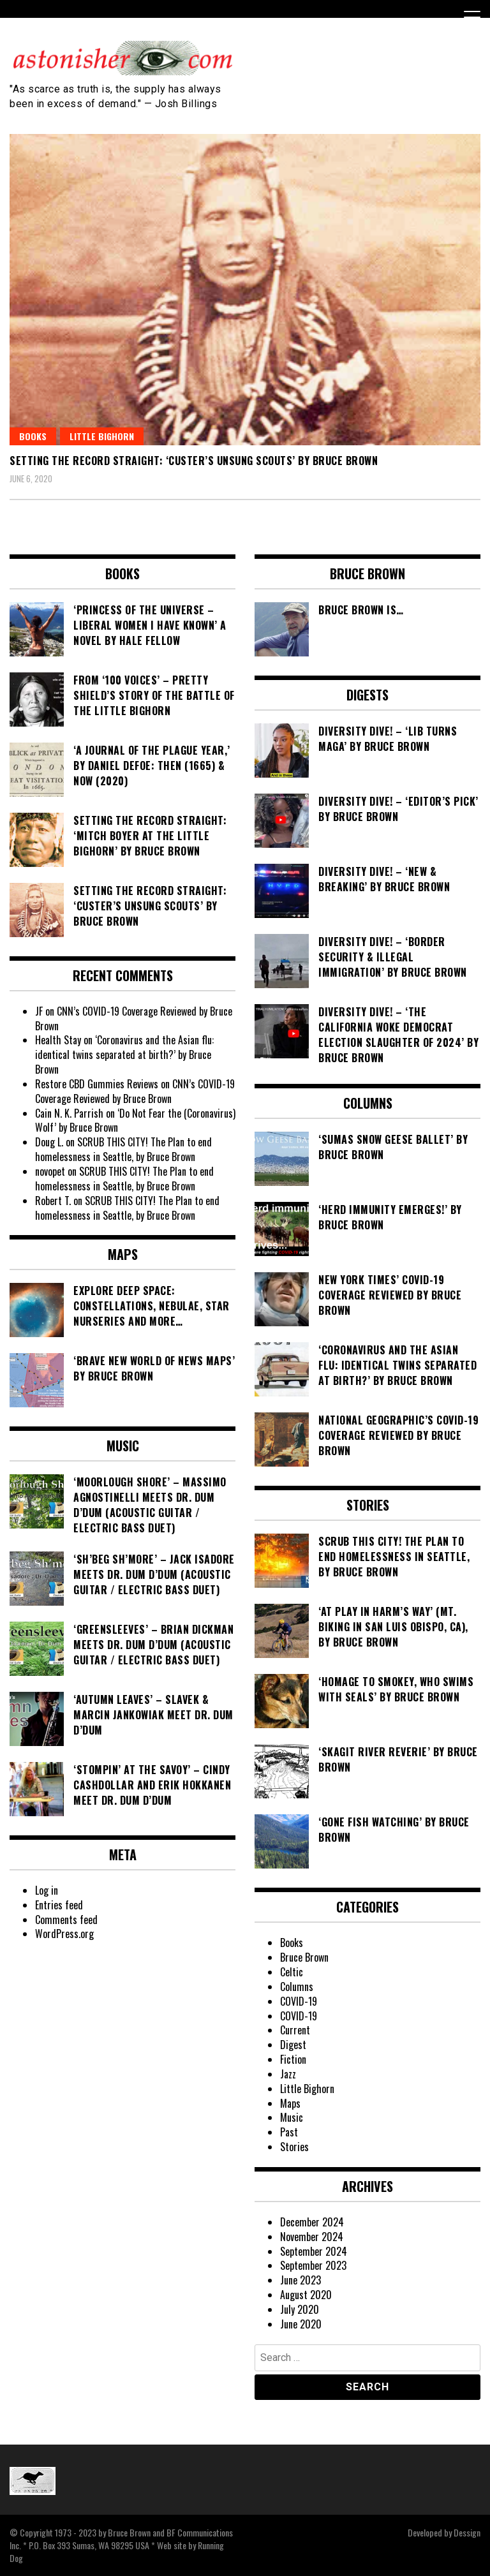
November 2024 (311, 2236)
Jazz (288, 2074)
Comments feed (66, 1919)
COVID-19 (298, 2001)
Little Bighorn (102, 436)
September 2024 (313, 2251)
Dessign (467, 2532)
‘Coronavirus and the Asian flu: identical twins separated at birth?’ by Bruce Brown (124, 1054)
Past (289, 2132)
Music (291, 2117)
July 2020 (299, 2309)
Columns (296, 1986)
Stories (294, 2146)
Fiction (293, 2059)
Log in (46, 1890)
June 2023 (300, 2280)
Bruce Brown (304, 1957)
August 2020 (306, 2294)
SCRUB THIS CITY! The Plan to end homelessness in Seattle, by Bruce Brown (123, 1149)
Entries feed (59, 1905)
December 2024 (312, 2222)
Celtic (291, 1972)
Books (33, 436)
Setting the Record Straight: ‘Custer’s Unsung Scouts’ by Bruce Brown (194, 460)
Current (295, 2030)
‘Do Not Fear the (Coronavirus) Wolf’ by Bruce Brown (135, 1121)
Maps (290, 2103)
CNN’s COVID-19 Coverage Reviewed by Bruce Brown (133, 1018)
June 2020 (301, 2324)
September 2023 (313, 2265)
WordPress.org (64, 1933)
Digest (293, 2044)
